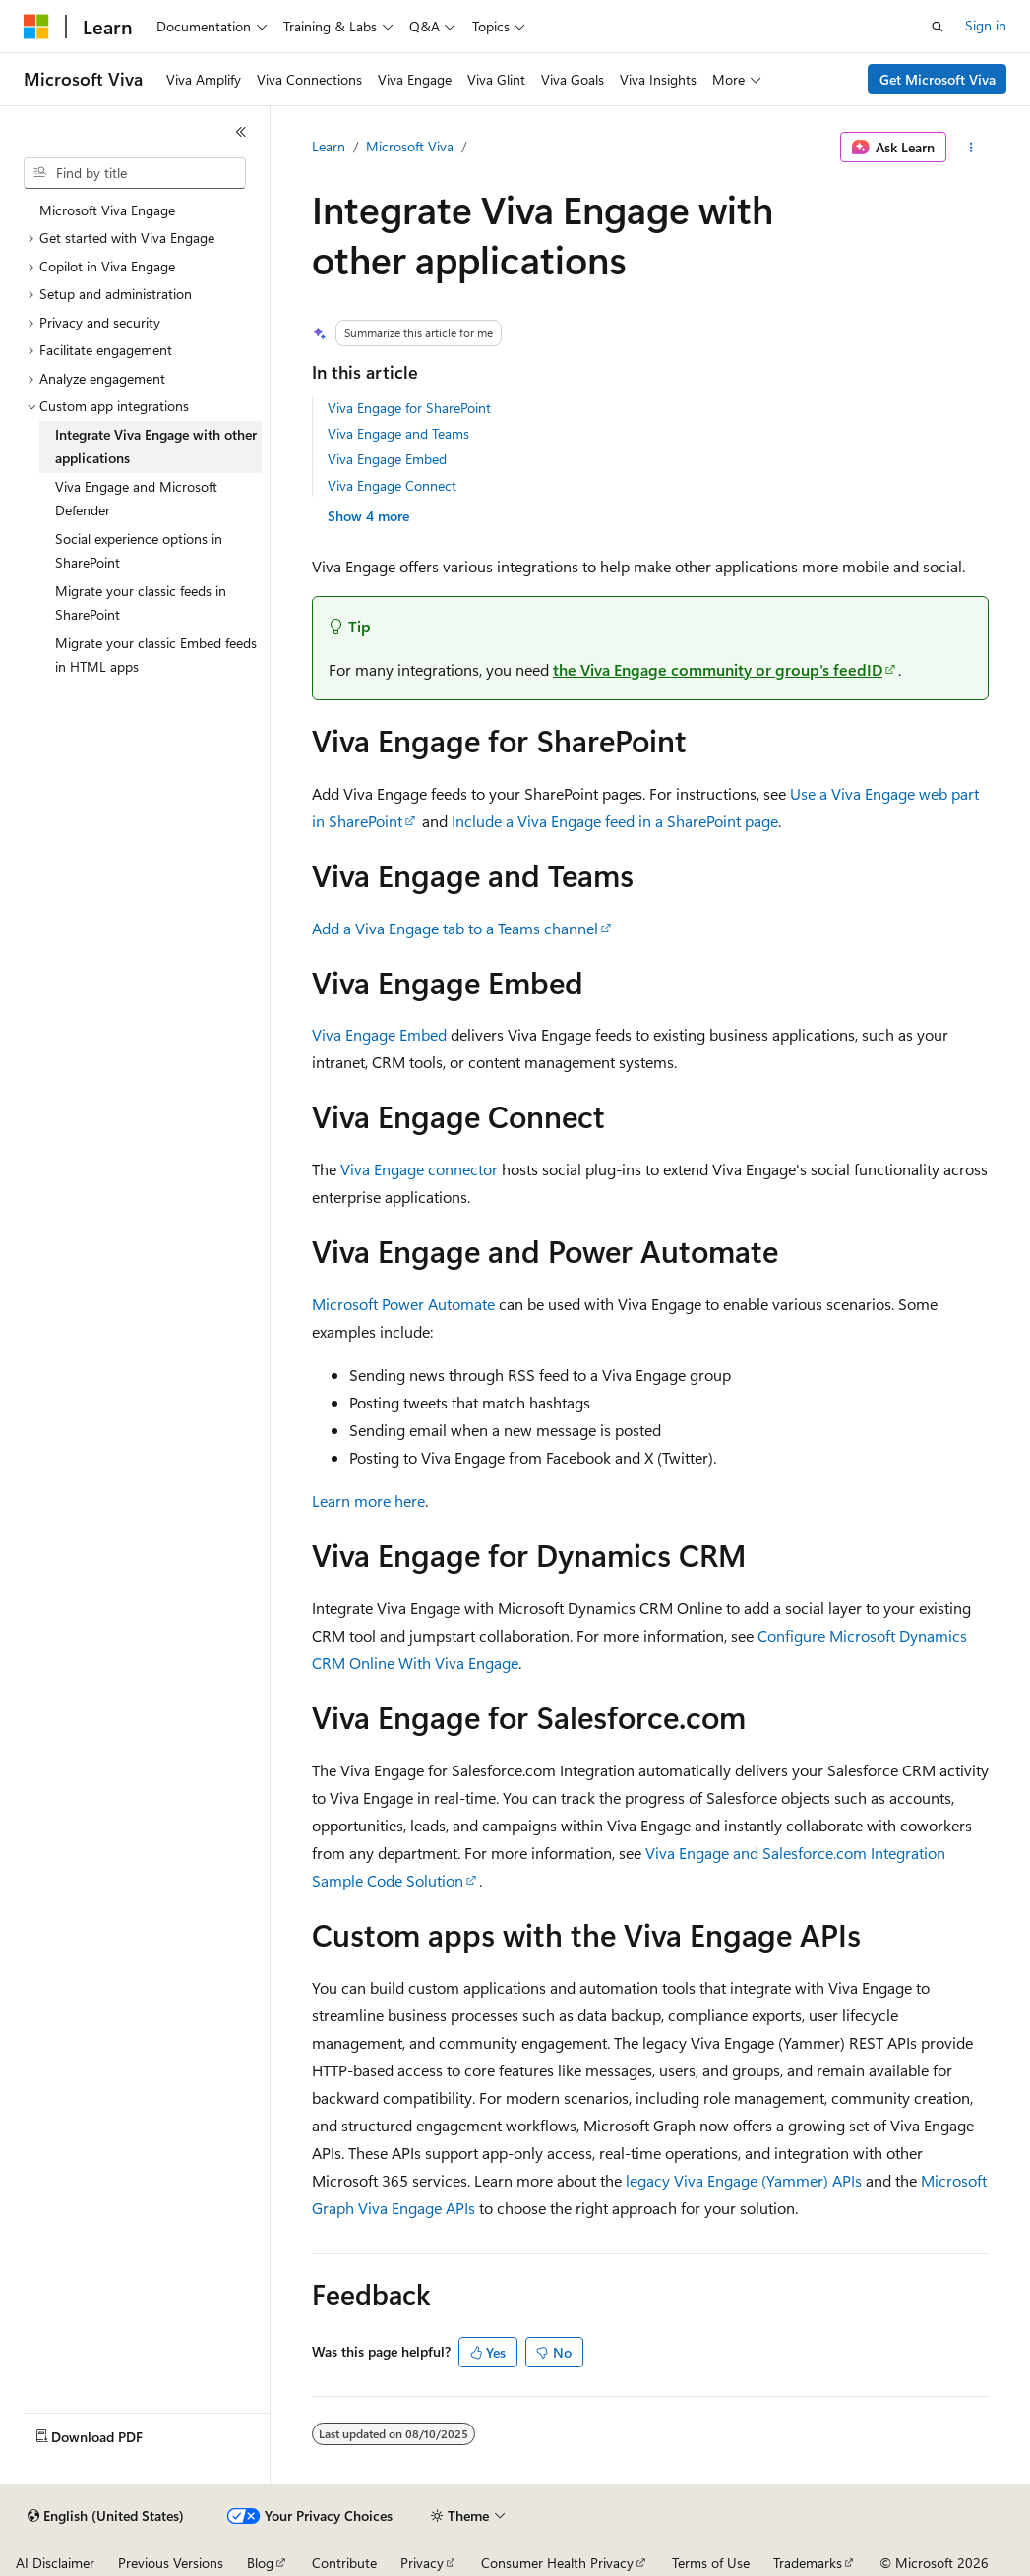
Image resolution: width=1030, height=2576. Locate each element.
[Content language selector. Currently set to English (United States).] (106, 2516)
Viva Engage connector (419, 1169)
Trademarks (807, 2562)
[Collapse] (241, 132)
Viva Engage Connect (392, 485)
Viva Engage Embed (387, 458)
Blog (260, 2562)
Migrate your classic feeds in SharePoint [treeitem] (140, 603)
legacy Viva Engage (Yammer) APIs (744, 2180)
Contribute (344, 2562)
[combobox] (135, 173)
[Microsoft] (36, 26)
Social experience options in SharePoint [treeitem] (138, 550)
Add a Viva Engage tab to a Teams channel (455, 928)
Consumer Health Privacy (557, 2562)
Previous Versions (170, 2562)
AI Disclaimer (55, 2562)
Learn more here (368, 1500)
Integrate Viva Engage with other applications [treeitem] (156, 446)
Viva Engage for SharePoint (409, 407)
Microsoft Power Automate (403, 1303)
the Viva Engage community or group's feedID (717, 669)
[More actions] (971, 147)
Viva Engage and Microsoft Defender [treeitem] (136, 498)
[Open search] (937, 26)
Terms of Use (711, 2562)
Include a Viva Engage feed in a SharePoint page (615, 820)
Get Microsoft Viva (937, 79)
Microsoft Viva (410, 146)
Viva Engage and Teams (398, 433)
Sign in (985, 25)
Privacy (422, 2562)
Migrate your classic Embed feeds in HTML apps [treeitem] (156, 655)
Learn (328, 146)
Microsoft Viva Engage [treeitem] (107, 210)
